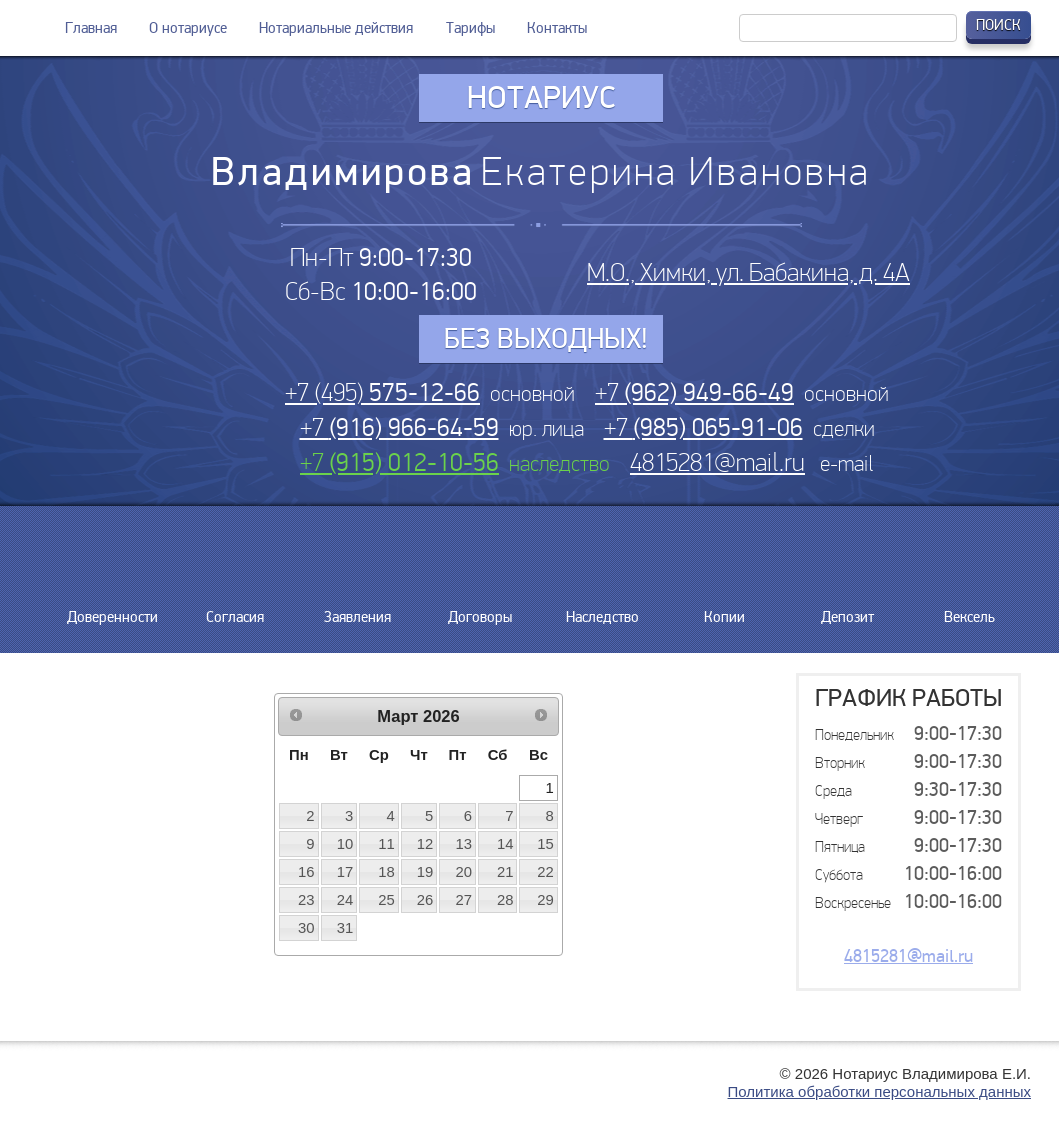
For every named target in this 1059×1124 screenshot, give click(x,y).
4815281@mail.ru (717, 462)
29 (545, 900)
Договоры (480, 609)
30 (306, 928)
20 (464, 872)
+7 (694, 392)
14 (505, 844)
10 (345, 844)
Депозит (847, 609)
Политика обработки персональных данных (879, 1091)
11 (386, 844)
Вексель (970, 609)
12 (425, 844)
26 (425, 900)
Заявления (357, 609)
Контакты (557, 28)
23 (306, 900)
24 (345, 900)
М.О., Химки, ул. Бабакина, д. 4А (748, 272)
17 (345, 872)
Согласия (235, 609)
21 (505, 872)
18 (386, 872)
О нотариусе (188, 28)
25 (386, 900)
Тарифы (470, 28)
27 (464, 900)
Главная (91, 28)
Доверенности (112, 609)
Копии (725, 609)
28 (505, 900)
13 (464, 844)
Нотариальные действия (336, 28)
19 (425, 872)
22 (545, 872)
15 (545, 844)
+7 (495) (382, 392)
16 (306, 872)
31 (345, 928)
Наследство (602, 609)
